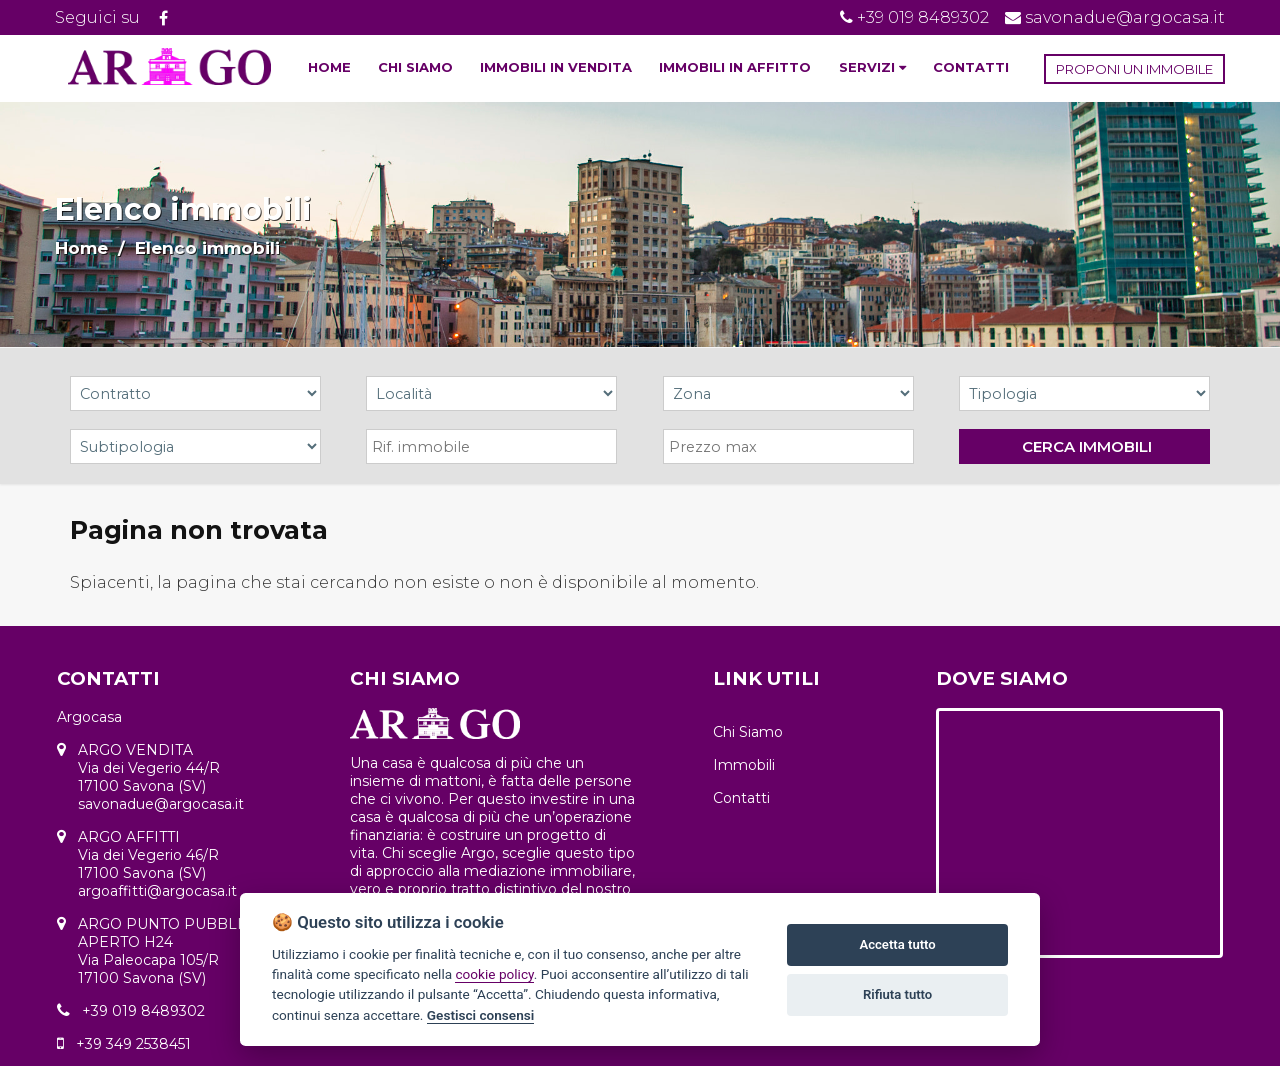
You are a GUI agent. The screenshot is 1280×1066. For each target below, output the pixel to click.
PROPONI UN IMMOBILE (1134, 69)
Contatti (741, 798)
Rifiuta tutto (897, 994)
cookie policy (494, 974)
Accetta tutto (897, 944)
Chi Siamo (748, 732)
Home (81, 248)
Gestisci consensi (480, 1015)
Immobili (744, 765)
